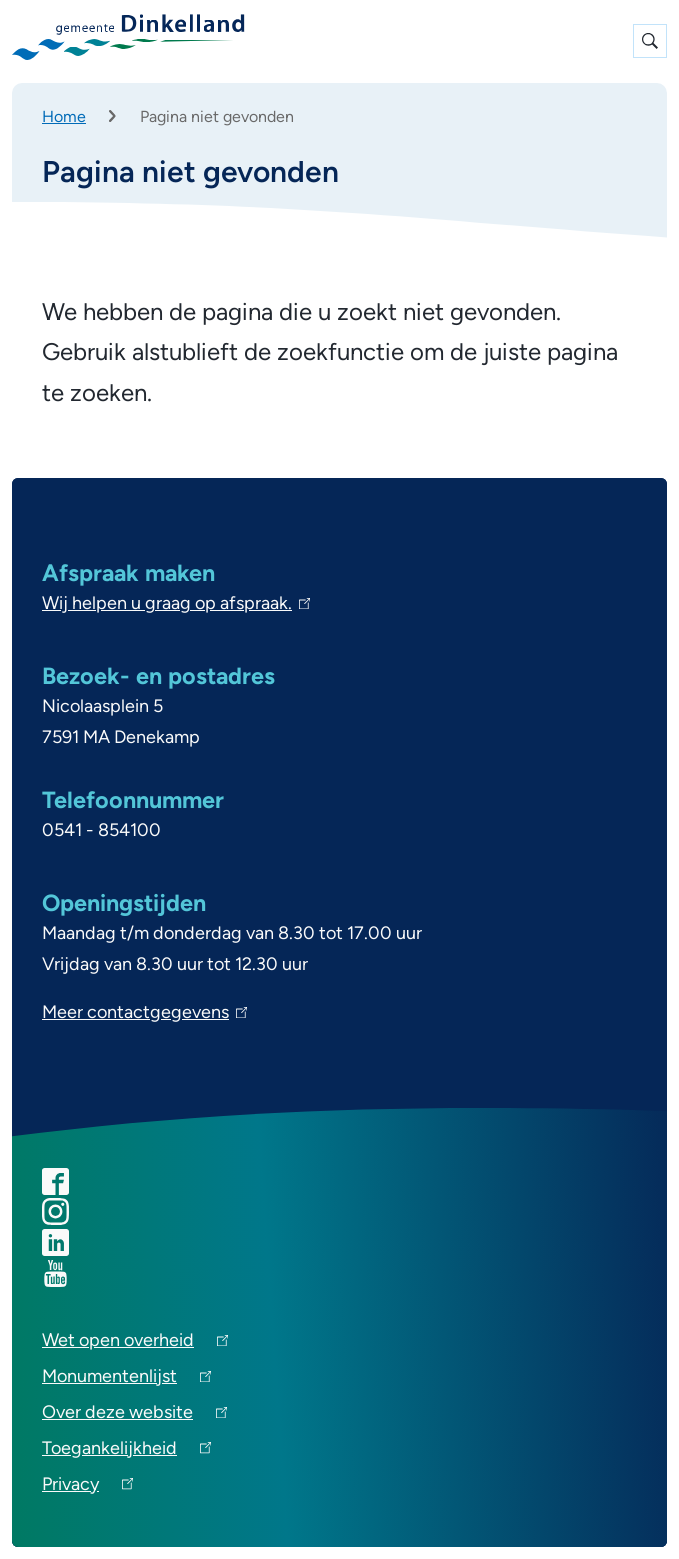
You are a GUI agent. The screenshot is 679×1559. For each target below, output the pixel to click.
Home (64, 116)
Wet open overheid (135, 1343)
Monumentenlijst (126, 1379)
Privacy (87, 1487)
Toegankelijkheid (126, 1451)
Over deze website (134, 1415)
